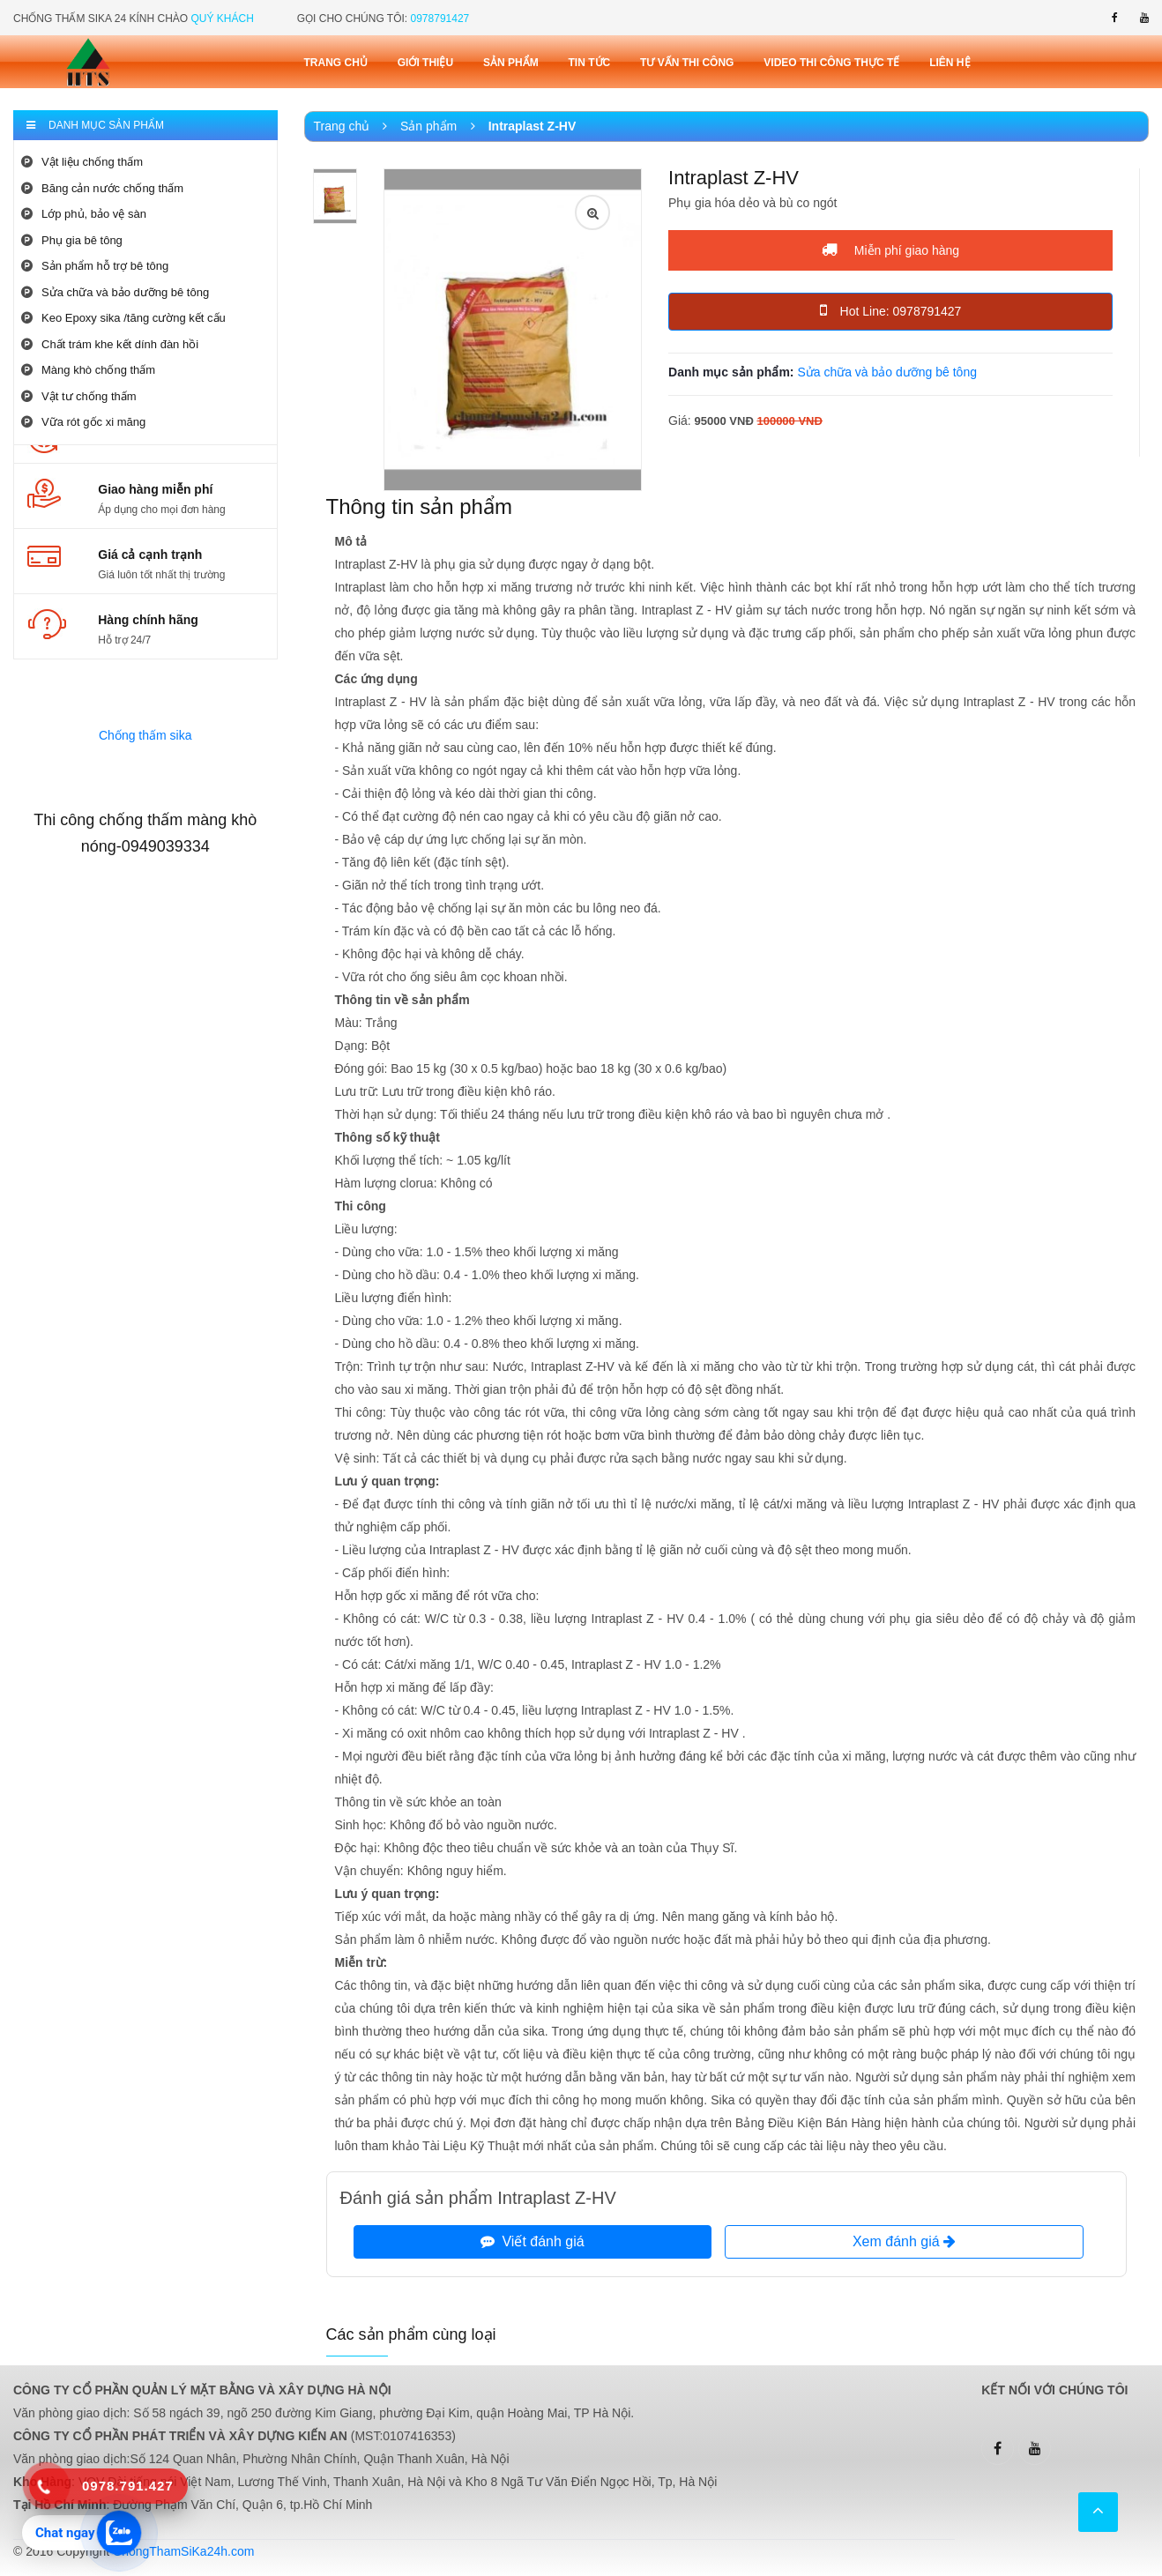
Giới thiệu (425, 62)
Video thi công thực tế (831, 62)
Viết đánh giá (532, 2241)
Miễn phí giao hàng (890, 249)
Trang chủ (336, 62)
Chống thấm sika (145, 735)
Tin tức (590, 62)
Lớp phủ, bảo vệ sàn (83, 213)
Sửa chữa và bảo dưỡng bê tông (115, 292)
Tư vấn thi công (687, 62)
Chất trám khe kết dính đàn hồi (109, 344)
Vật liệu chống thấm (82, 161)
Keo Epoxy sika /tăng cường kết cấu (123, 317)
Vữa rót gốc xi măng (83, 421)
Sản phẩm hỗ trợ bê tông (94, 265)
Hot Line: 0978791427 (891, 310)
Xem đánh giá (904, 2241)
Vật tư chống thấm (79, 396)
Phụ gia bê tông (72, 240)
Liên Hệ (949, 62)
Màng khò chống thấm (88, 369)
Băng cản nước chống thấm (102, 188)
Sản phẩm (511, 62)
